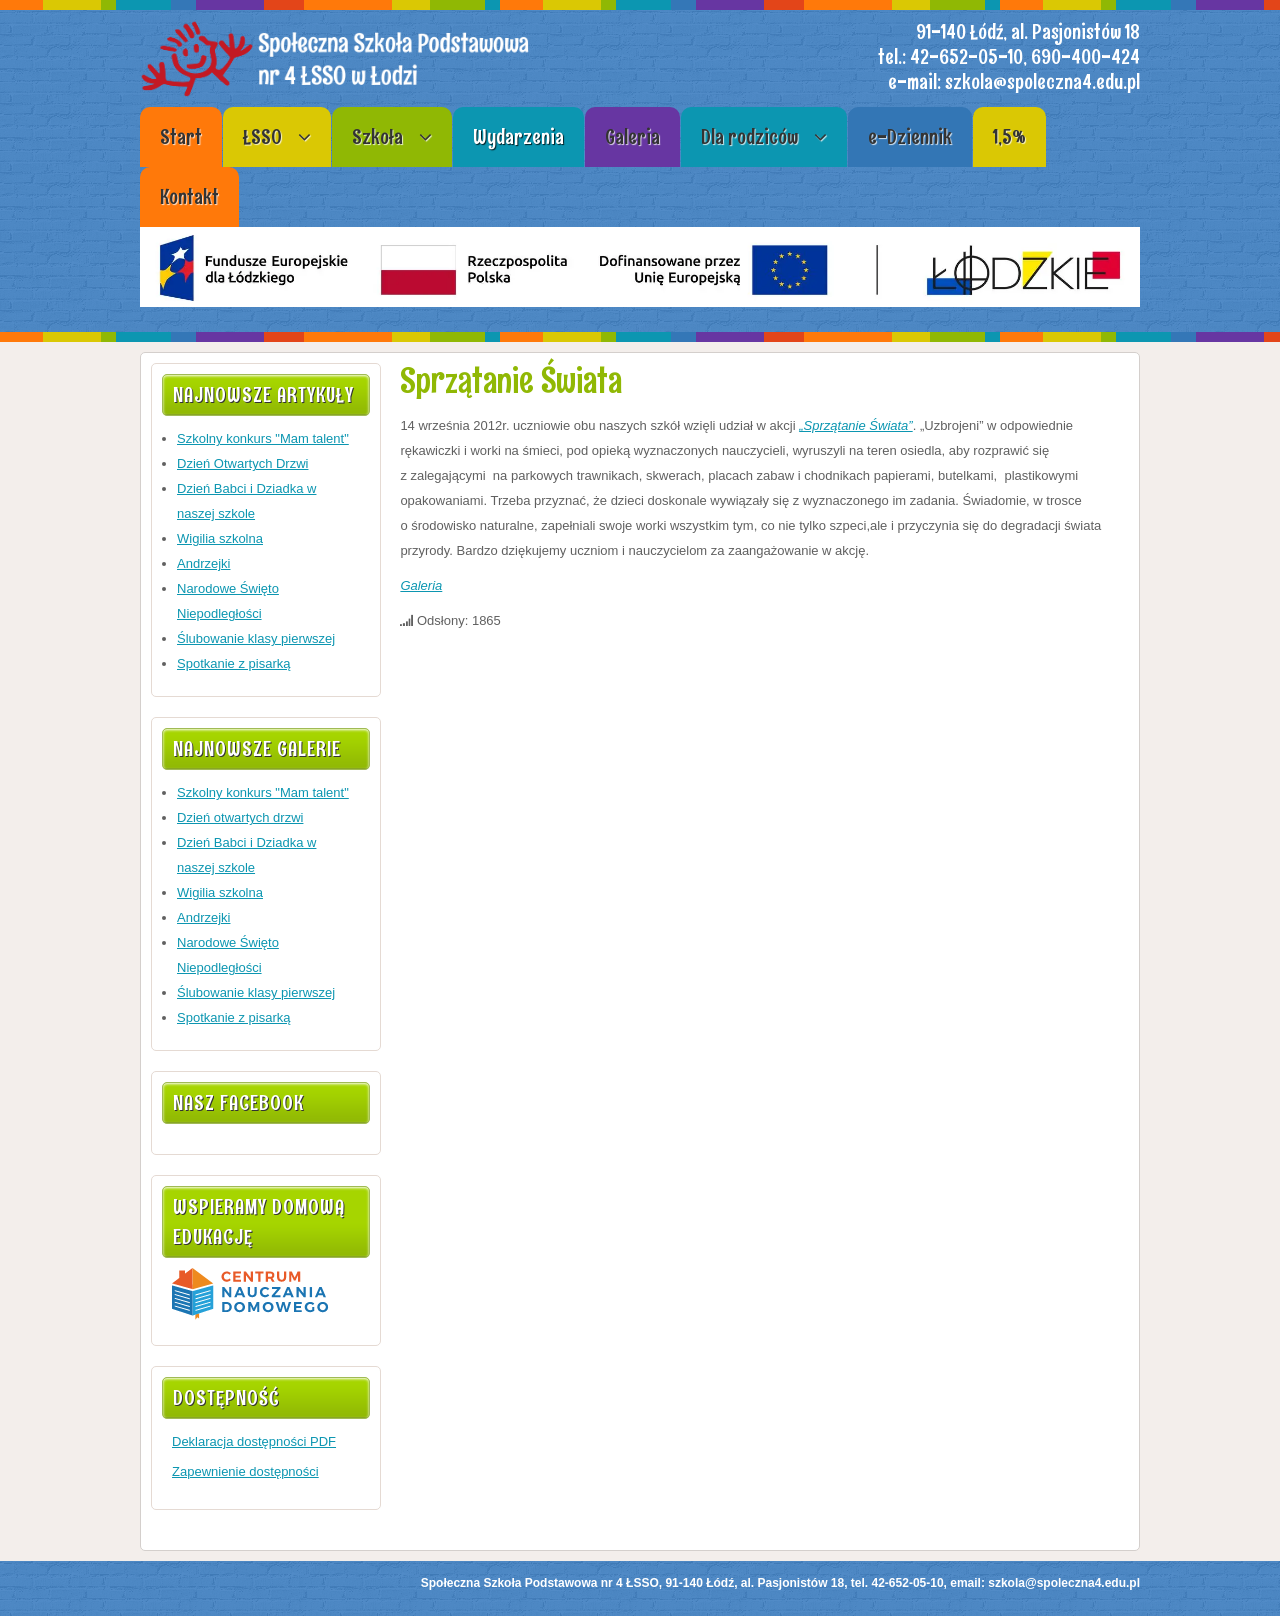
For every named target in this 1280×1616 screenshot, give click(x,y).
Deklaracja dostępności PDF (254, 1441)
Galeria (421, 585)
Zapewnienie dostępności (245, 1471)
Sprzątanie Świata (511, 380)
